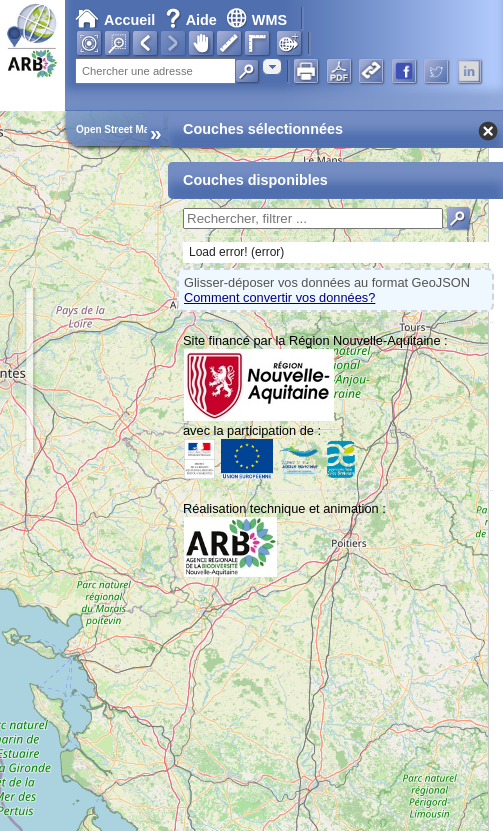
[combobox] (272, 66)
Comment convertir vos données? (279, 297)
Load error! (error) (236, 252)
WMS (256, 20)
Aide (193, 20)
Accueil (115, 20)
